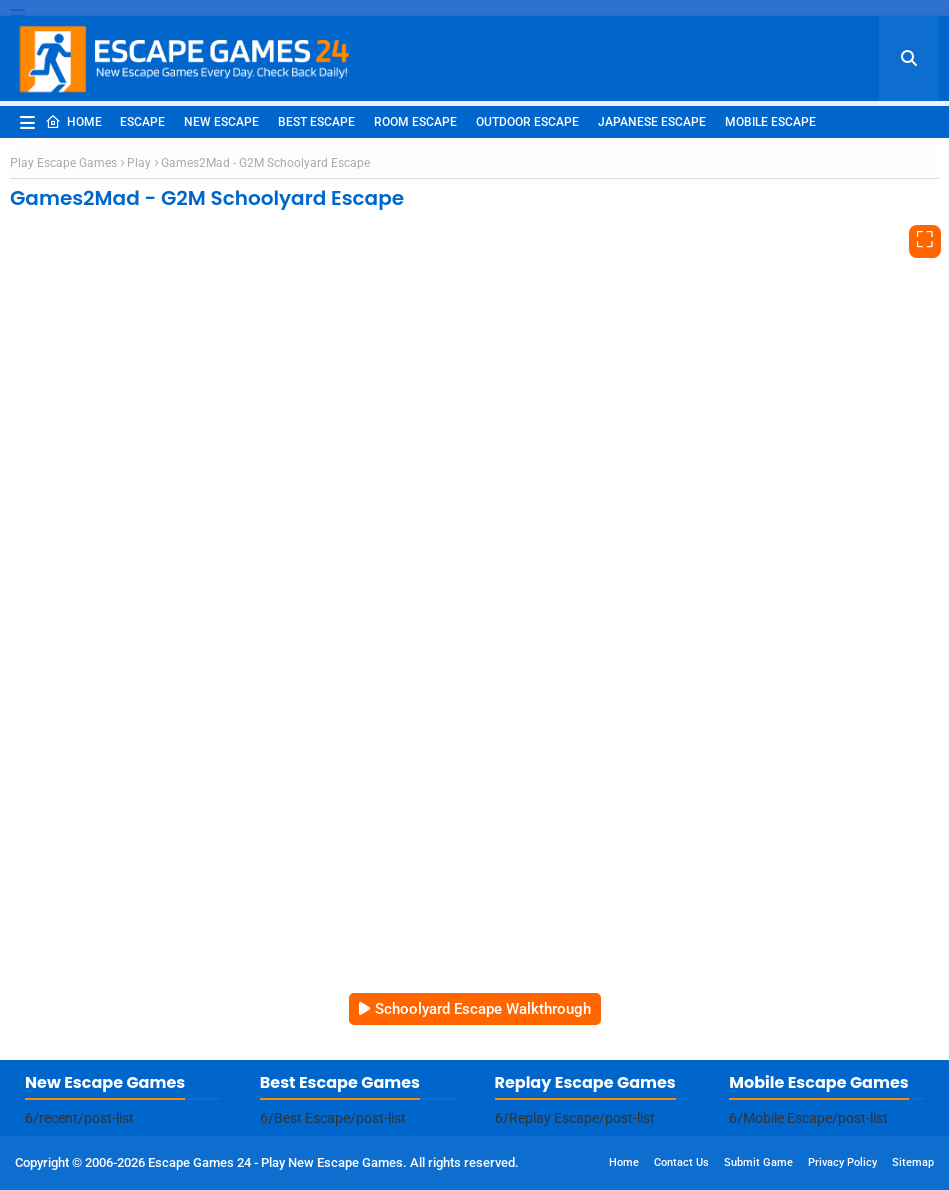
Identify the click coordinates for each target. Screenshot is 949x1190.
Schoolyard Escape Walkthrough (483, 1009)
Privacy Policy (842, 1162)
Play (139, 163)
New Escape (221, 122)
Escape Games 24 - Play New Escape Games (275, 1162)
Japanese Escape (652, 122)
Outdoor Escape (527, 122)
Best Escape (316, 122)
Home (73, 122)
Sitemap (913, 1162)
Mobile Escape (770, 122)
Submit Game (758, 1162)
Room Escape (415, 122)
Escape (142, 122)
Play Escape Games (63, 163)
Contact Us (681, 1162)
